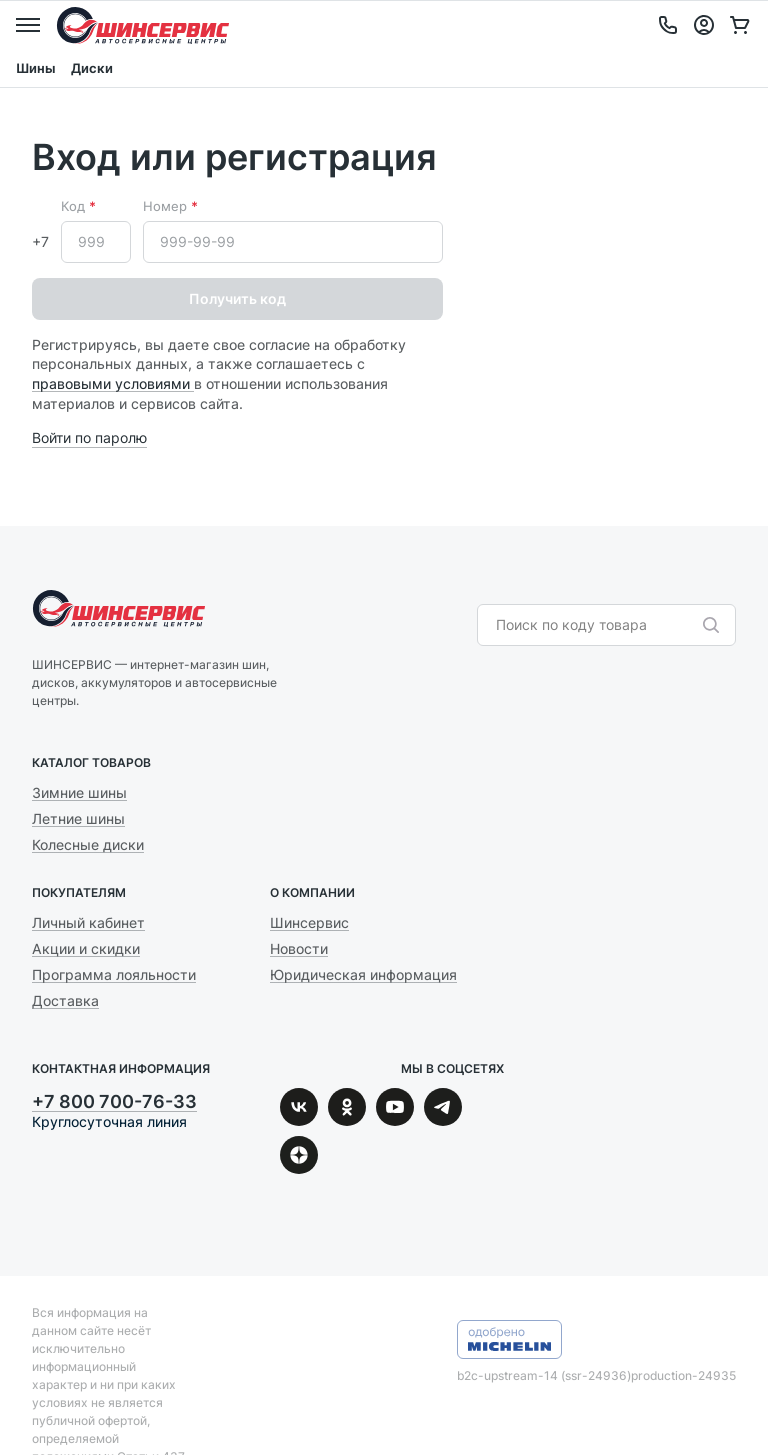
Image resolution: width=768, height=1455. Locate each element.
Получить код (237, 298)
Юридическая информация (363, 974)
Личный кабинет (88, 922)
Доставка (65, 1000)
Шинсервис (143, 25)
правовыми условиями (113, 383)
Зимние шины (79, 792)
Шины (35, 68)
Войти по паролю (89, 437)
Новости (299, 948)
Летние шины (78, 818)
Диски (92, 68)
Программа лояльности (114, 974)
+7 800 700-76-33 (114, 1101)
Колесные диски (88, 844)
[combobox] (596, 625)
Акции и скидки (86, 948)
